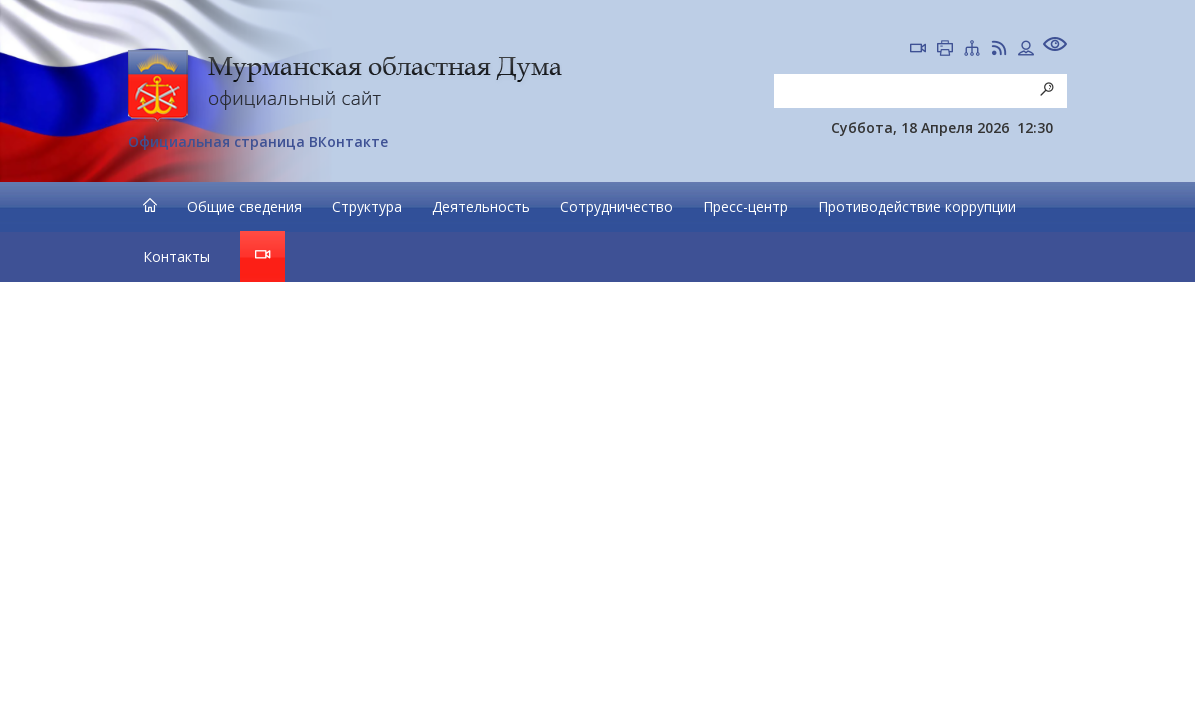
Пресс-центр (745, 206)
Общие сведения (244, 206)
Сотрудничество (616, 206)
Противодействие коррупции (917, 206)
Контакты (176, 256)
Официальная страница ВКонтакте (258, 141)
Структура (367, 206)
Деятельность (481, 206)
